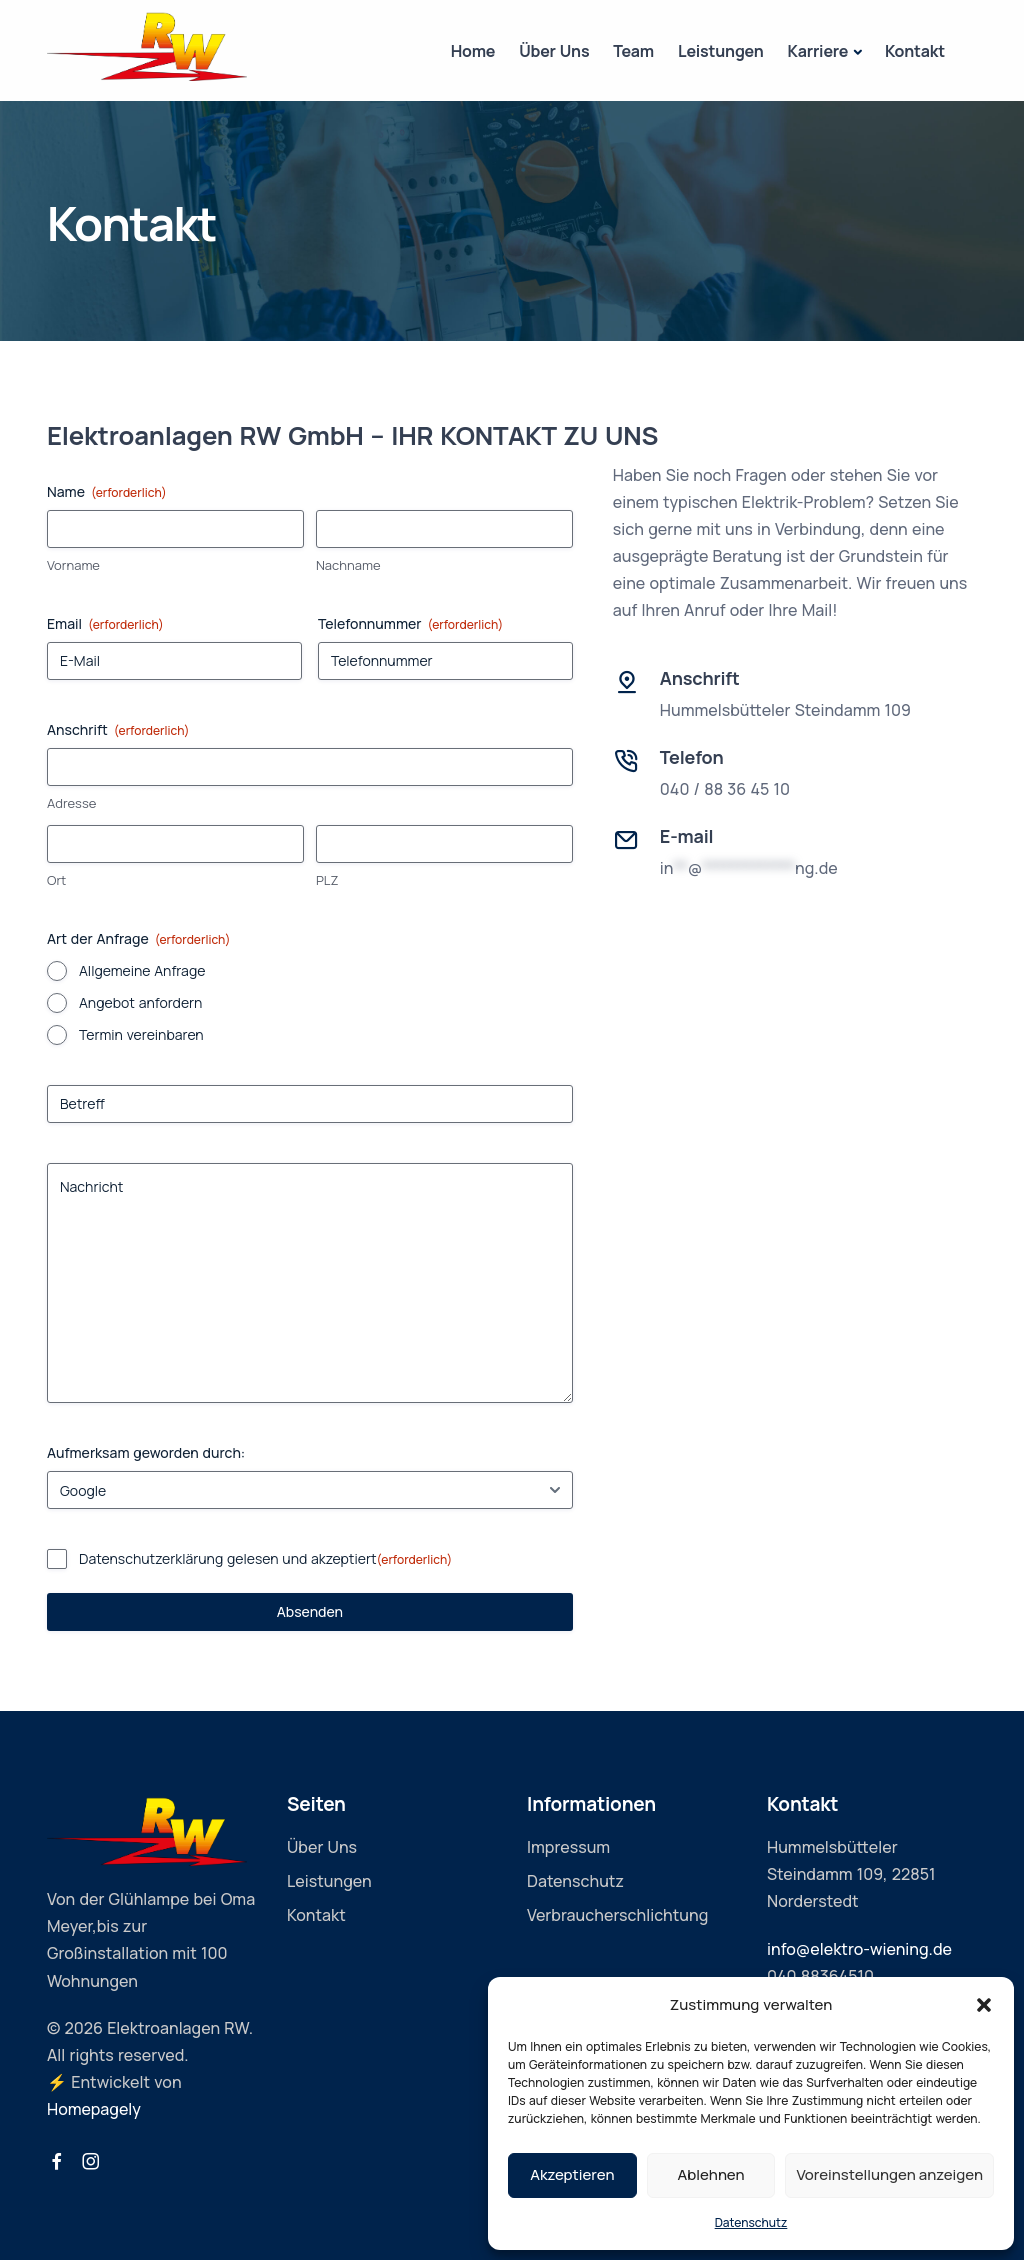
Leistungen (721, 51)
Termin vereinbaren (141, 1034)
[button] (984, 2005)
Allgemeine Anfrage (142, 970)
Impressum (568, 1847)
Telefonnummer (410, 623)
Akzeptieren (572, 2174)
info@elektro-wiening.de (859, 1949)
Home (473, 51)
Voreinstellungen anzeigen (889, 2174)
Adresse (71, 803)
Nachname (348, 565)
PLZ (327, 880)
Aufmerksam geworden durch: (146, 1452)
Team (633, 51)
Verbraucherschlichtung (617, 1915)
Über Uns (554, 51)
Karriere (818, 51)
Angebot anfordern (140, 1002)
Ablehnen (711, 2174)
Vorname (73, 565)
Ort (56, 880)
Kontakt (915, 51)
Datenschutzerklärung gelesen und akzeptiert (265, 1558)
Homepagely (94, 2109)
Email (105, 623)
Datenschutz (751, 2222)
